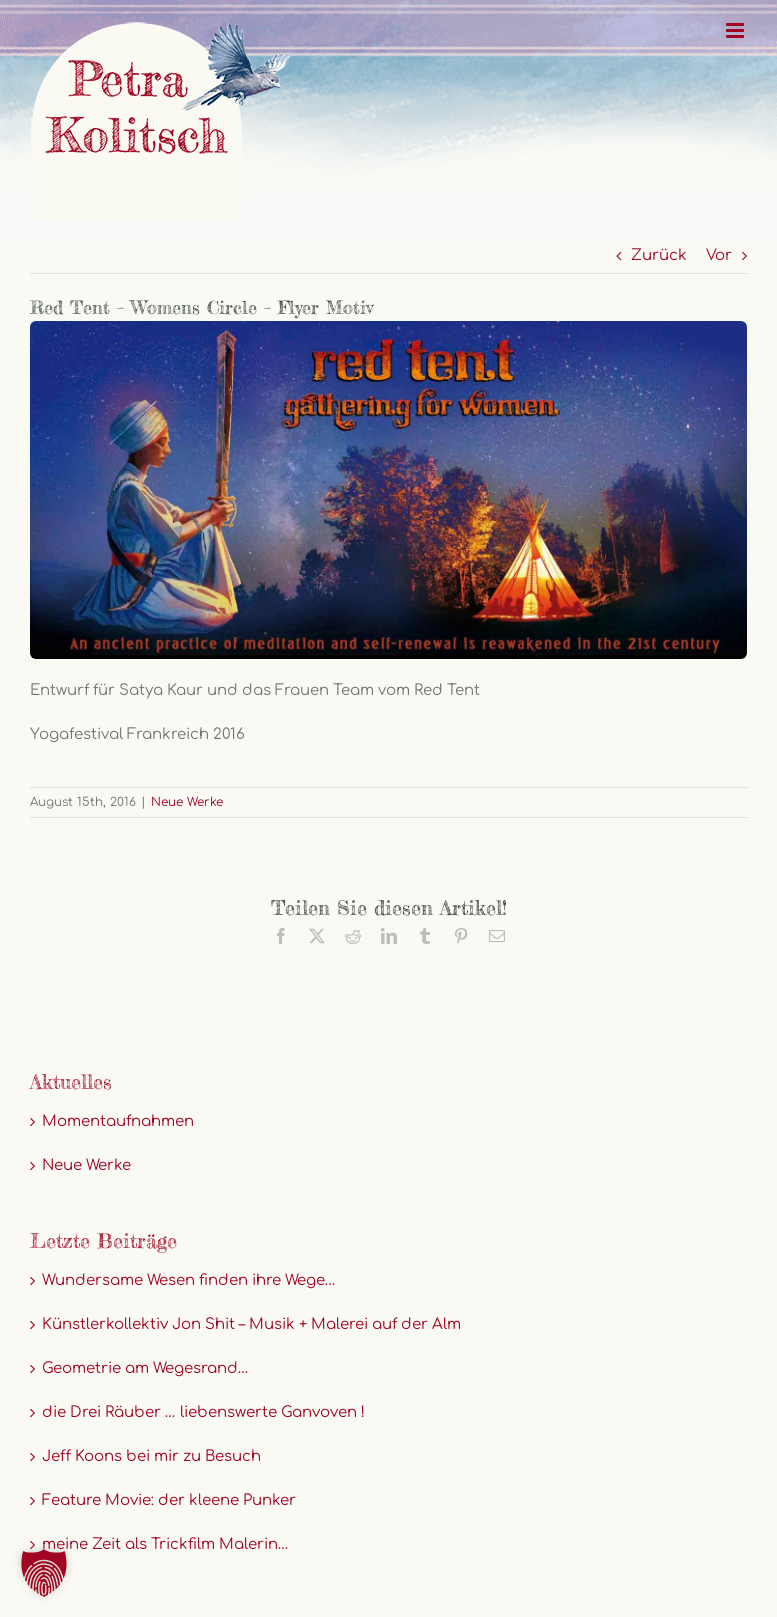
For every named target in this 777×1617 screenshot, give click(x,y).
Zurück (659, 255)
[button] (44, 1573)
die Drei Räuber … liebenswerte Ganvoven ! (203, 1412)
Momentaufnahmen (118, 1121)
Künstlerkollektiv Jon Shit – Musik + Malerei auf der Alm (251, 1324)
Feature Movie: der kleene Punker (169, 1500)
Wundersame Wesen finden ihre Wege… (189, 1280)
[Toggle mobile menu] (736, 30)
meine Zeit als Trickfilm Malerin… (165, 1544)
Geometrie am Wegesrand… (145, 1368)
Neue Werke (187, 802)
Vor (719, 255)
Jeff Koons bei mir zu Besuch (151, 1456)
